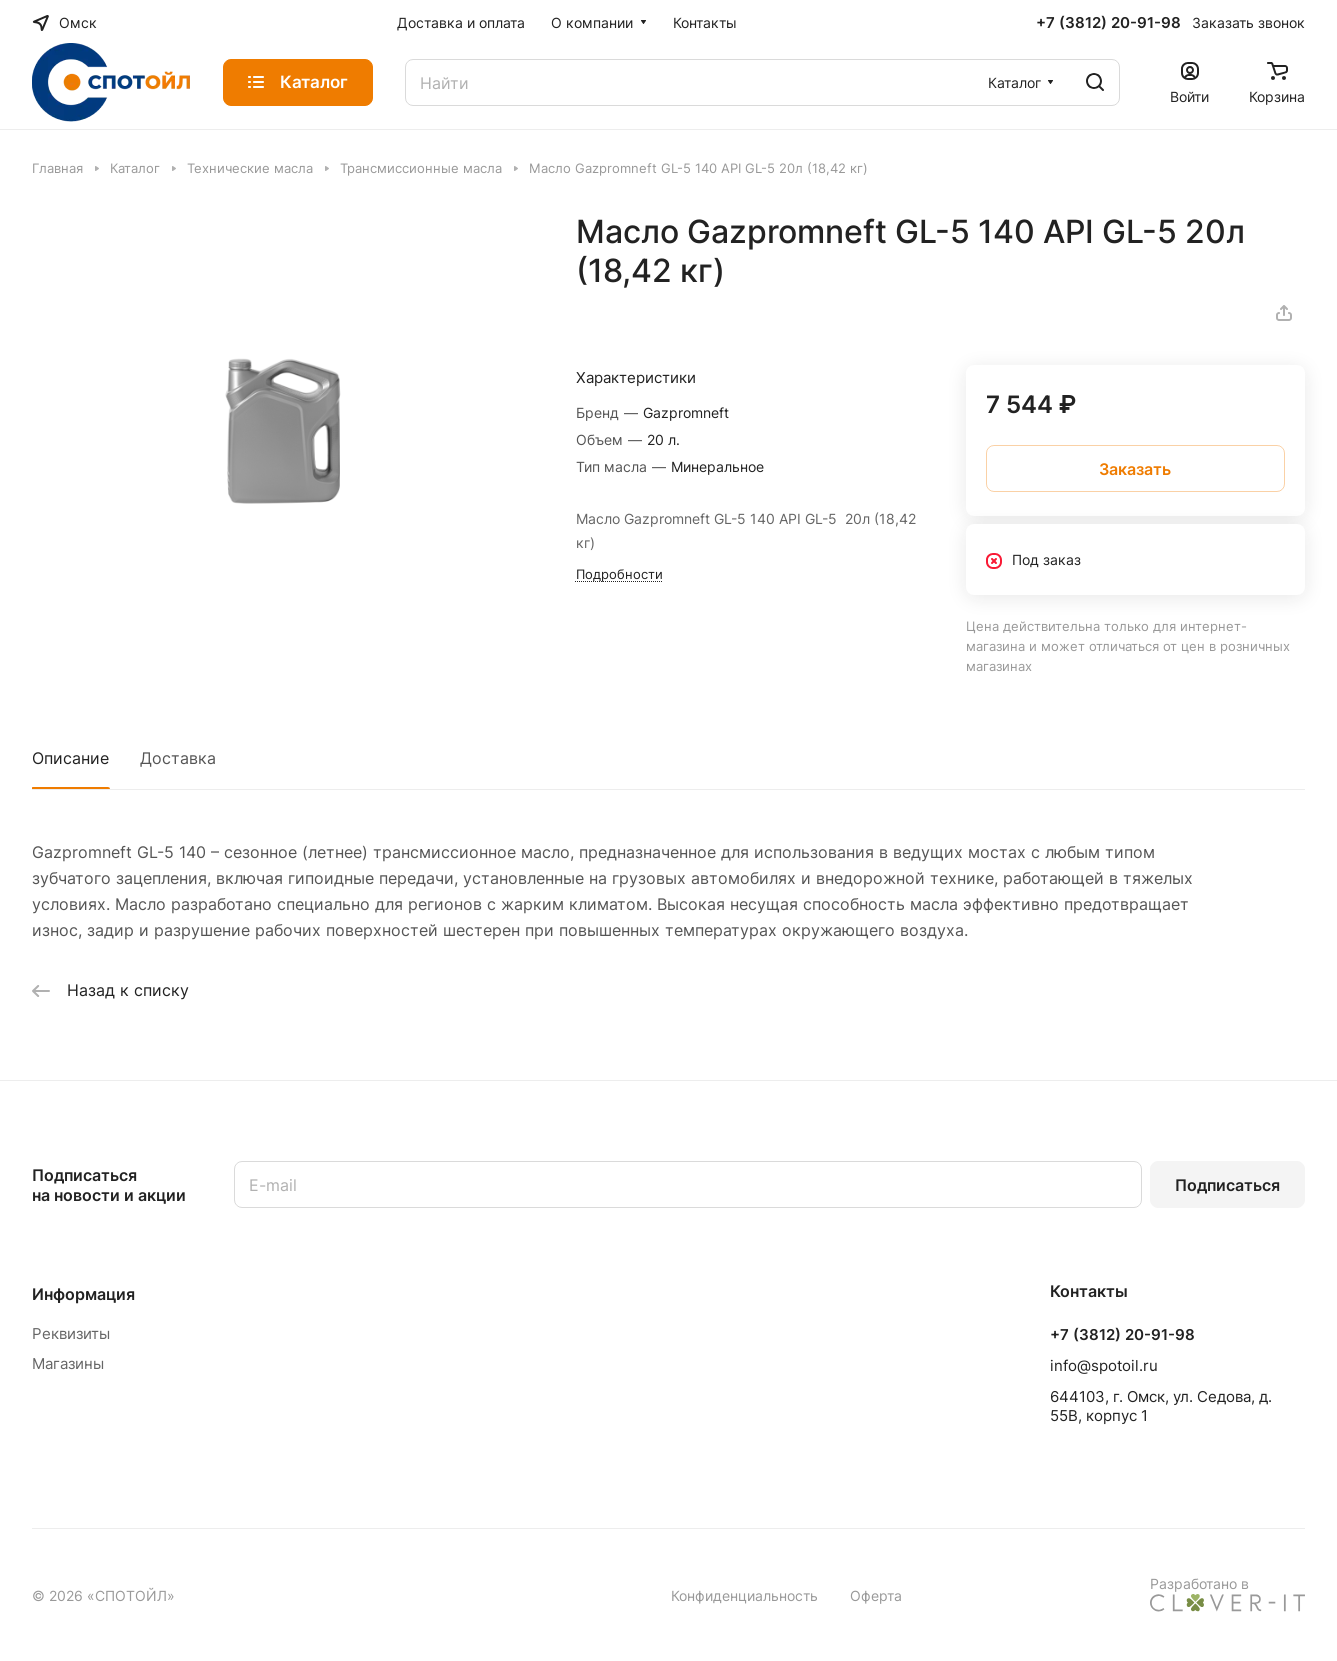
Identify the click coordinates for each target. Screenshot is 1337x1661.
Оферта (876, 1595)
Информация (83, 1294)
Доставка (178, 758)
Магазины (68, 1363)
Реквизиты (71, 1333)
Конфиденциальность (744, 1595)
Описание (70, 758)
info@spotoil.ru (1104, 1365)
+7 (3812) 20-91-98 (1108, 23)
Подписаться (1227, 1185)
